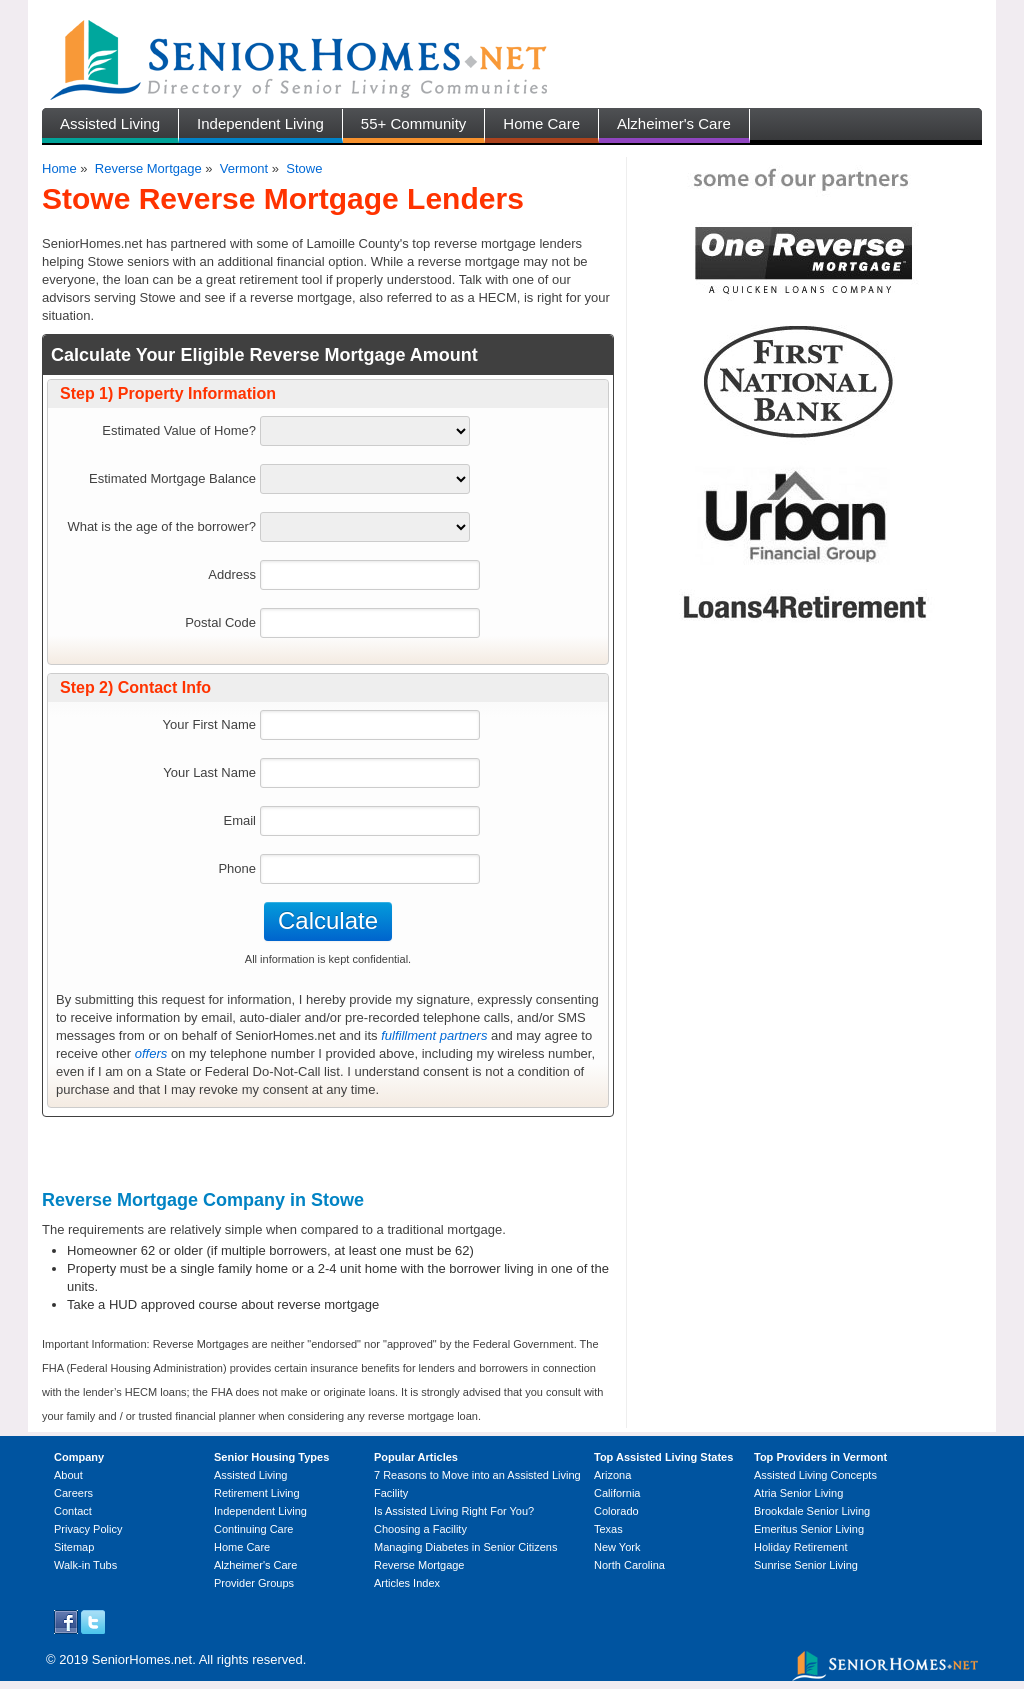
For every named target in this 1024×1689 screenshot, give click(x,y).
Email (239, 820)
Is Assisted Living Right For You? (454, 1511)
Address (232, 574)
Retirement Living (257, 1493)
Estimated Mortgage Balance (172, 478)
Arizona (612, 1475)
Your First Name (209, 724)
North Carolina (629, 1565)
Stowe (304, 168)
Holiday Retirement (801, 1547)
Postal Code (220, 622)
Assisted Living (110, 123)
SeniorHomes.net (142, 1659)
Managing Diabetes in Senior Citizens (465, 1547)
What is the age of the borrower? (161, 526)
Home (59, 168)
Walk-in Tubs (85, 1565)
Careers (73, 1493)
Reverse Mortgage (148, 168)
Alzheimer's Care (674, 123)
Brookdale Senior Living (812, 1511)
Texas (608, 1529)
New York (617, 1547)
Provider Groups (254, 1583)
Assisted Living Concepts (815, 1475)
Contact (73, 1511)
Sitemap (74, 1547)
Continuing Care (254, 1529)
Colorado (616, 1511)
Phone (237, 868)
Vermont (244, 168)
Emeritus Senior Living (809, 1529)
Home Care (541, 123)
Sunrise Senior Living (806, 1565)
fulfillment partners (434, 1035)
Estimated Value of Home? (179, 430)
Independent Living (260, 123)
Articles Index (407, 1583)
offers (151, 1053)
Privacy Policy (88, 1529)
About (68, 1475)
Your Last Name (209, 772)
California (617, 1493)
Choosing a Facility (420, 1529)
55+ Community (413, 123)
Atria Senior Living (798, 1493)
